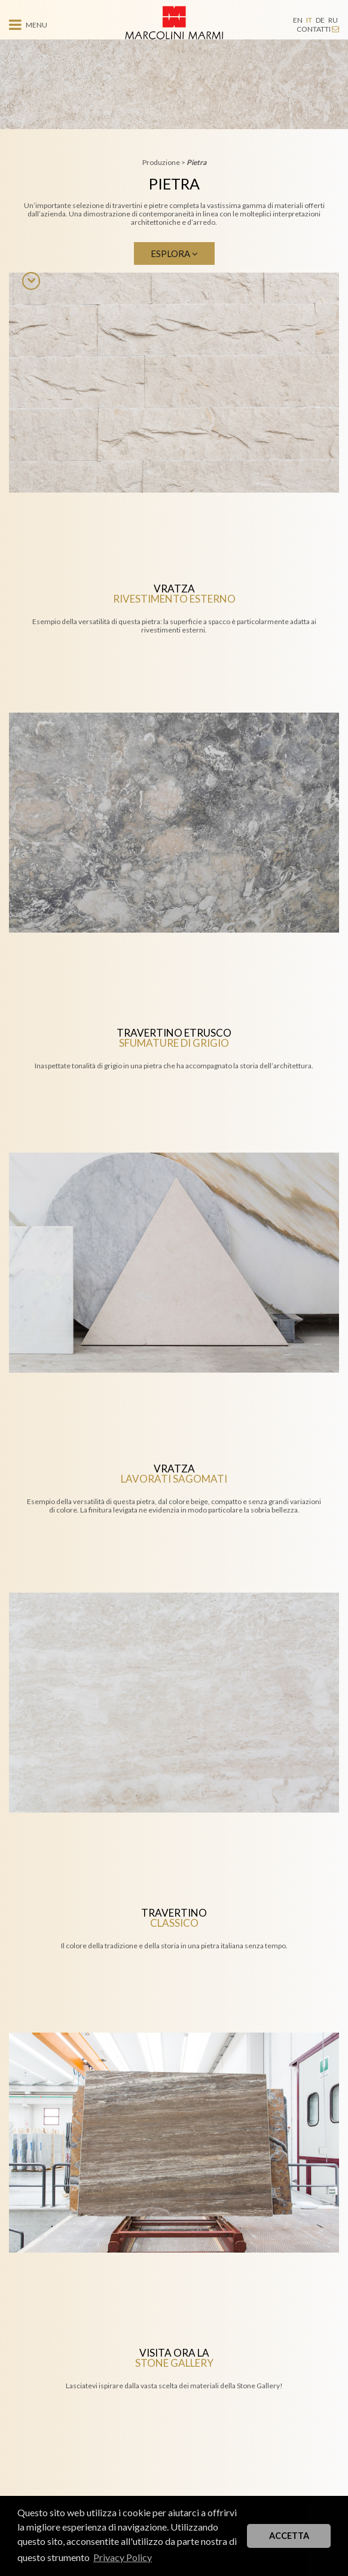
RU (333, 20)
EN (298, 20)
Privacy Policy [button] (122, 2557)
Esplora (174, 253)
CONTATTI (318, 29)
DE (320, 20)
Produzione (161, 162)
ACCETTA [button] (289, 2536)
